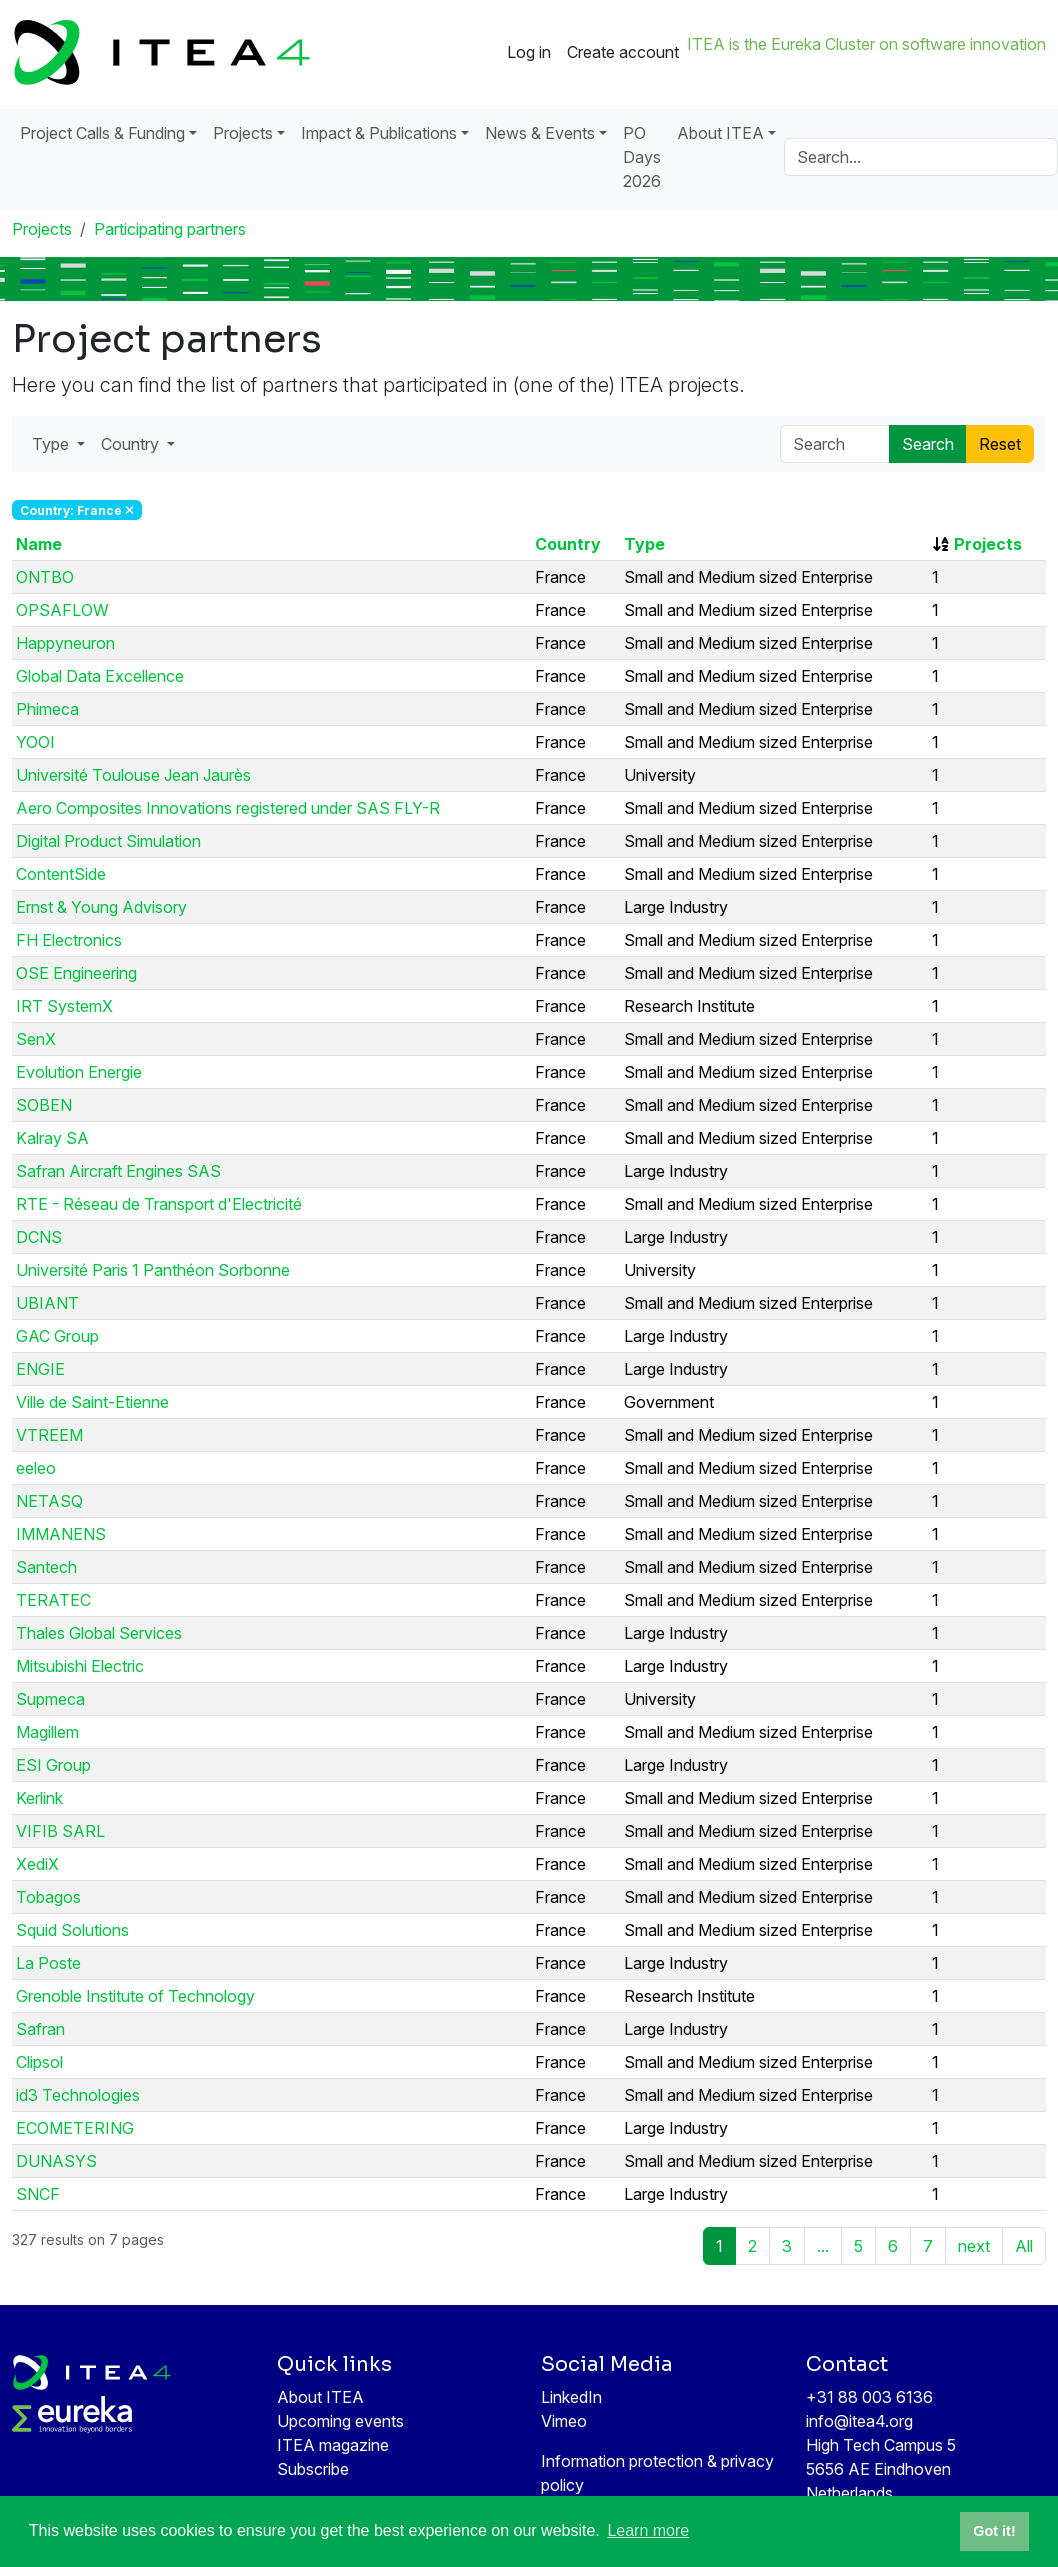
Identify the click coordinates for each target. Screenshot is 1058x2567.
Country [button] (132, 444)
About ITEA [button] (720, 133)
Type (644, 544)
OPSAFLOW (62, 610)
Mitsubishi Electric (80, 1666)
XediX (37, 1864)
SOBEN (44, 1105)
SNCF (38, 2194)
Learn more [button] (648, 2530)
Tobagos (48, 1897)
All (1024, 2246)
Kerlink (39, 1798)
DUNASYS (56, 2161)
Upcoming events (340, 2421)
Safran (40, 2029)
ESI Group (53, 1765)
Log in (529, 52)
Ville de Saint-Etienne (92, 1402)
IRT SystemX (64, 1006)
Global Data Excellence (100, 676)
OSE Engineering (76, 973)
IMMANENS (61, 1534)
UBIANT (47, 1303)
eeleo (36, 1468)
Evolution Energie (79, 1072)
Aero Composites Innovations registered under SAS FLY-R (228, 808)
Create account (623, 52)
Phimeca (47, 709)
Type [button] (52, 444)
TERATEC (53, 1600)
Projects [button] (243, 133)
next (974, 2246)
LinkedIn (571, 2397)
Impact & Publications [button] (379, 133)
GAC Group (57, 1336)
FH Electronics (69, 940)
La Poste (48, 1963)
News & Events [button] (540, 133)
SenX (36, 1039)
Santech (46, 1567)
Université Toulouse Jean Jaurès (133, 775)
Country (568, 544)
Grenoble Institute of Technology (135, 1996)
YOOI (35, 742)
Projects (42, 229)
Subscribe (313, 2469)
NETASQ (49, 1501)
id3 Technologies (78, 2095)
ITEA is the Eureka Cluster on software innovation (866, 44)
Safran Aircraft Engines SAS (118, 1171)
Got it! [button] (994, 2531)
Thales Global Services (99, 1633)
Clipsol (39, 2062)
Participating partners (170, 229)
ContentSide (61, 874)
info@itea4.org (859, 2421)
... (823, 2246)
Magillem (47, 1732)
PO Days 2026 (642, 157)
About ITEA (320, 2397)
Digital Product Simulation (108, 841)
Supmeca (50, 1699)
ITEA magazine (333, 2445)
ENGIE (40, 1369)
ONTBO (45, 577)
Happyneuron (65, 643)
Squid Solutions (72, 1930)
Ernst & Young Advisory (101, 907)
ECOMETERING (75, 2128)
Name (39, 544)
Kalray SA (52, 1138)
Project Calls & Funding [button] (102, 133)
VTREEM (49, 1435)
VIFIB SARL (60, 1831)
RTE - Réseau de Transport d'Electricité (159, 1204)
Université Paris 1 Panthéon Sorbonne (153, 1270)
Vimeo (564, 2421)
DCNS (39, 1237)
